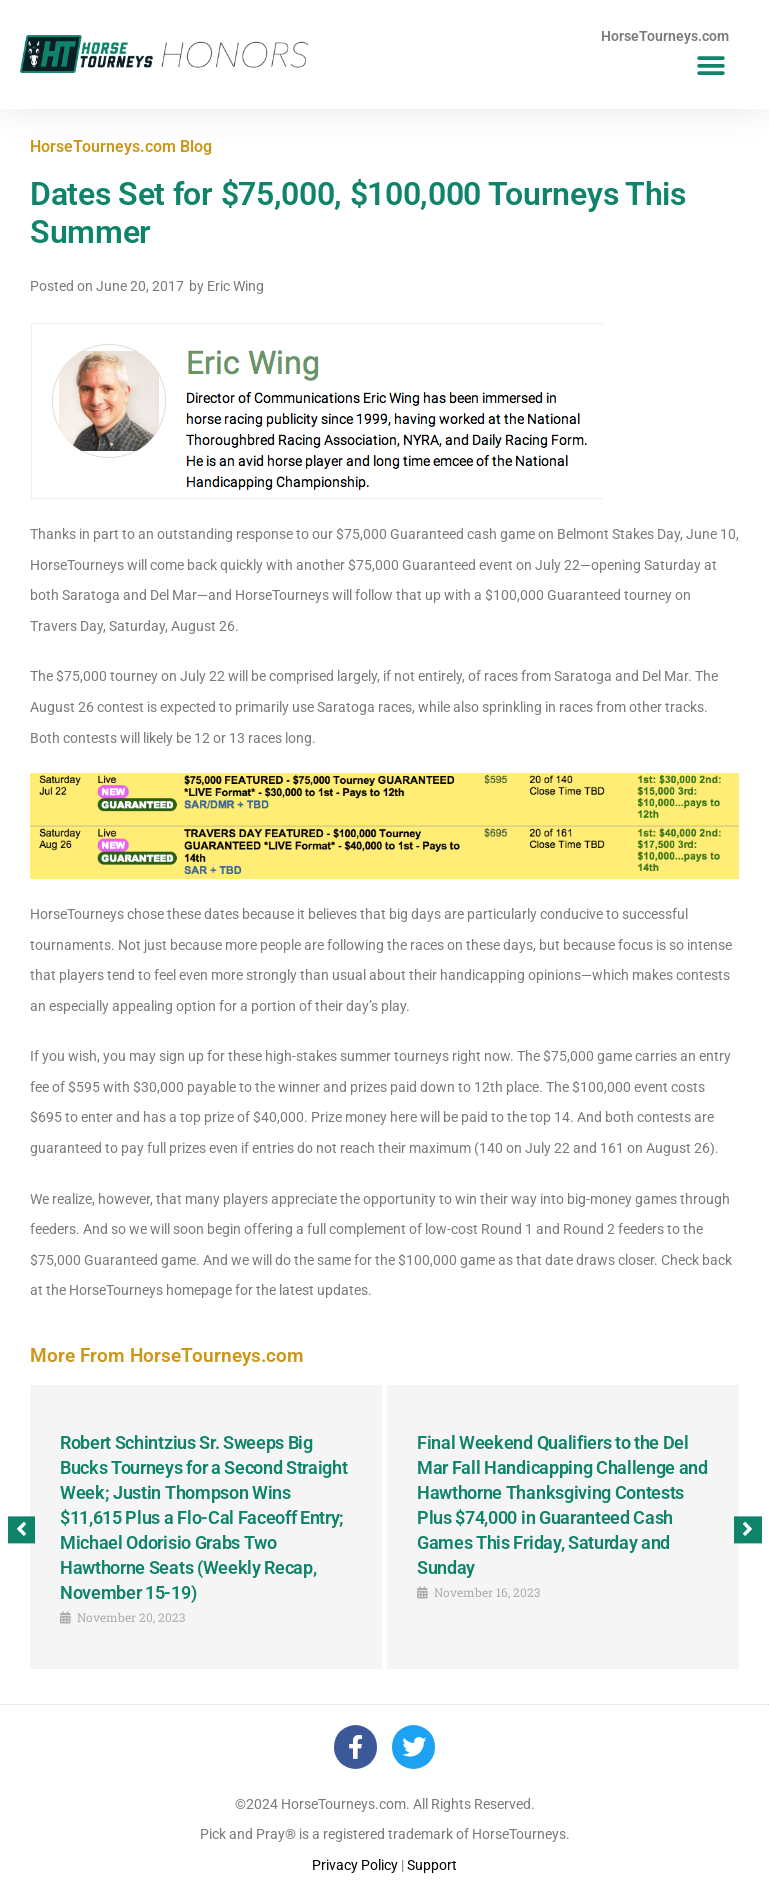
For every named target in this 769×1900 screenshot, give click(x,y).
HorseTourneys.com (665, 36)
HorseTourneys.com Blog (121, 146)
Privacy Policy (355, 1865)
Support (432, 1865)
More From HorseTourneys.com (167, 1355)
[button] (711, 66)
